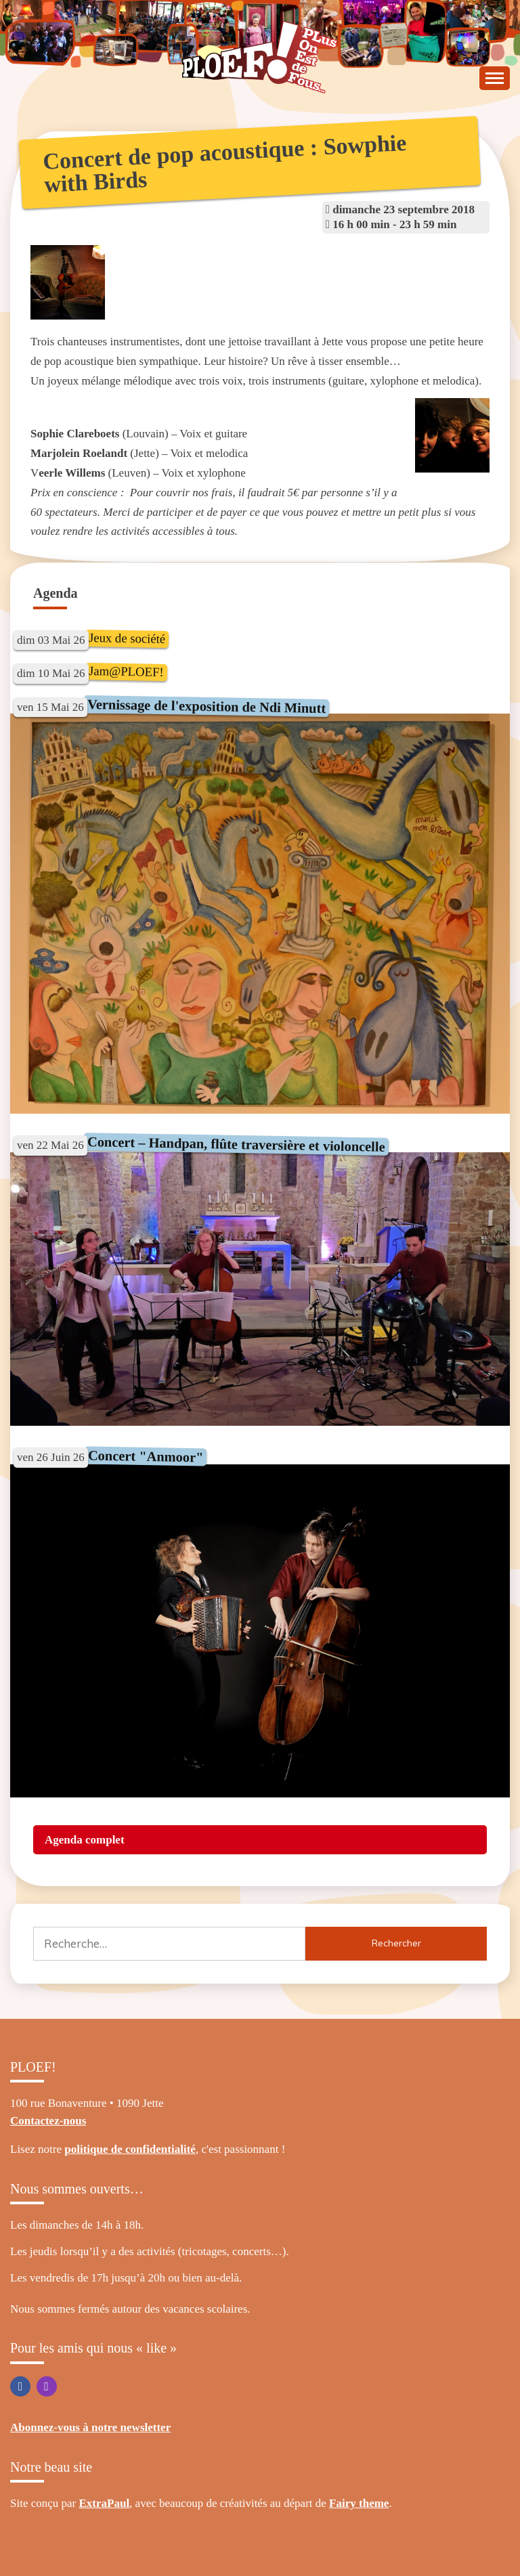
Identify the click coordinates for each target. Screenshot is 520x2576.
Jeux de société (126, 638)
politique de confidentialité (130, 2149)
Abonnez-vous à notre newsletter (90, 2427)
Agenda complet (85, 1839)
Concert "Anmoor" (145, 1456)
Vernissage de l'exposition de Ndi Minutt (206, 706)
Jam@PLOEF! (125, 671)
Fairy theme (359, 2503)
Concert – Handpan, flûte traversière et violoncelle (236, 1144)
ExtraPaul (104, 2503)
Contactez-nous (48, 2120)
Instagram (47, 2386)
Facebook (20, 2386)
